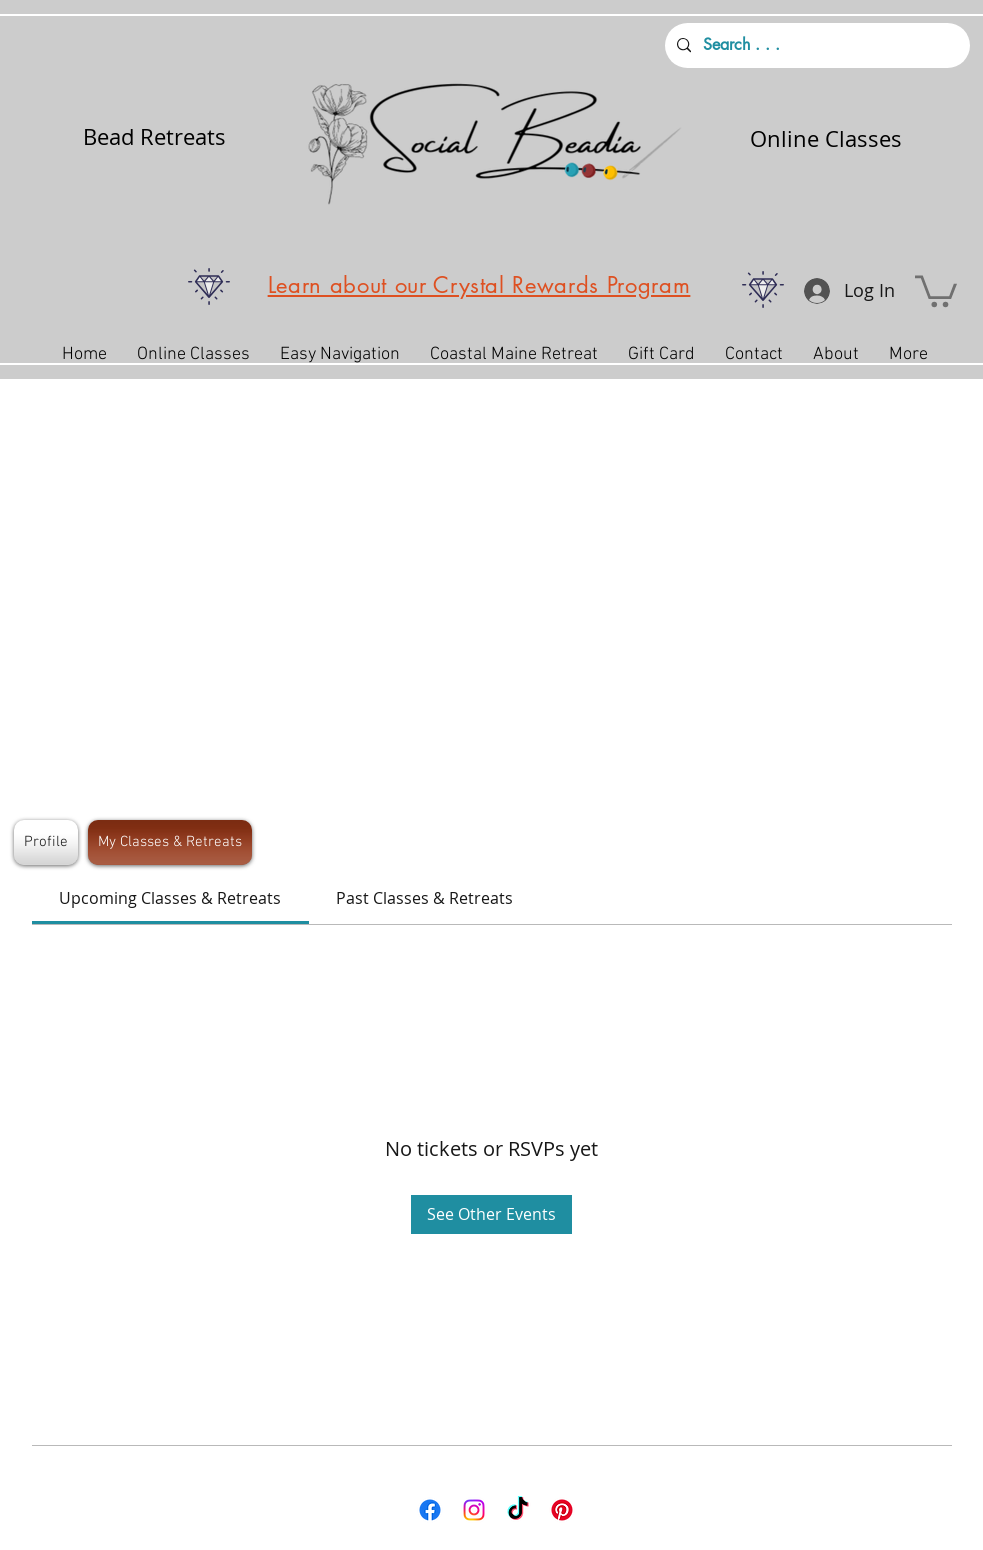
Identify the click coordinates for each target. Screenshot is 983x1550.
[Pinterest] (562, 1510)
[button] (936, 289)
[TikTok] (518, 1510)
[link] (170, 898)
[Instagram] (474, 1510)
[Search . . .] (815, 45)
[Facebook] (430, 1510)
